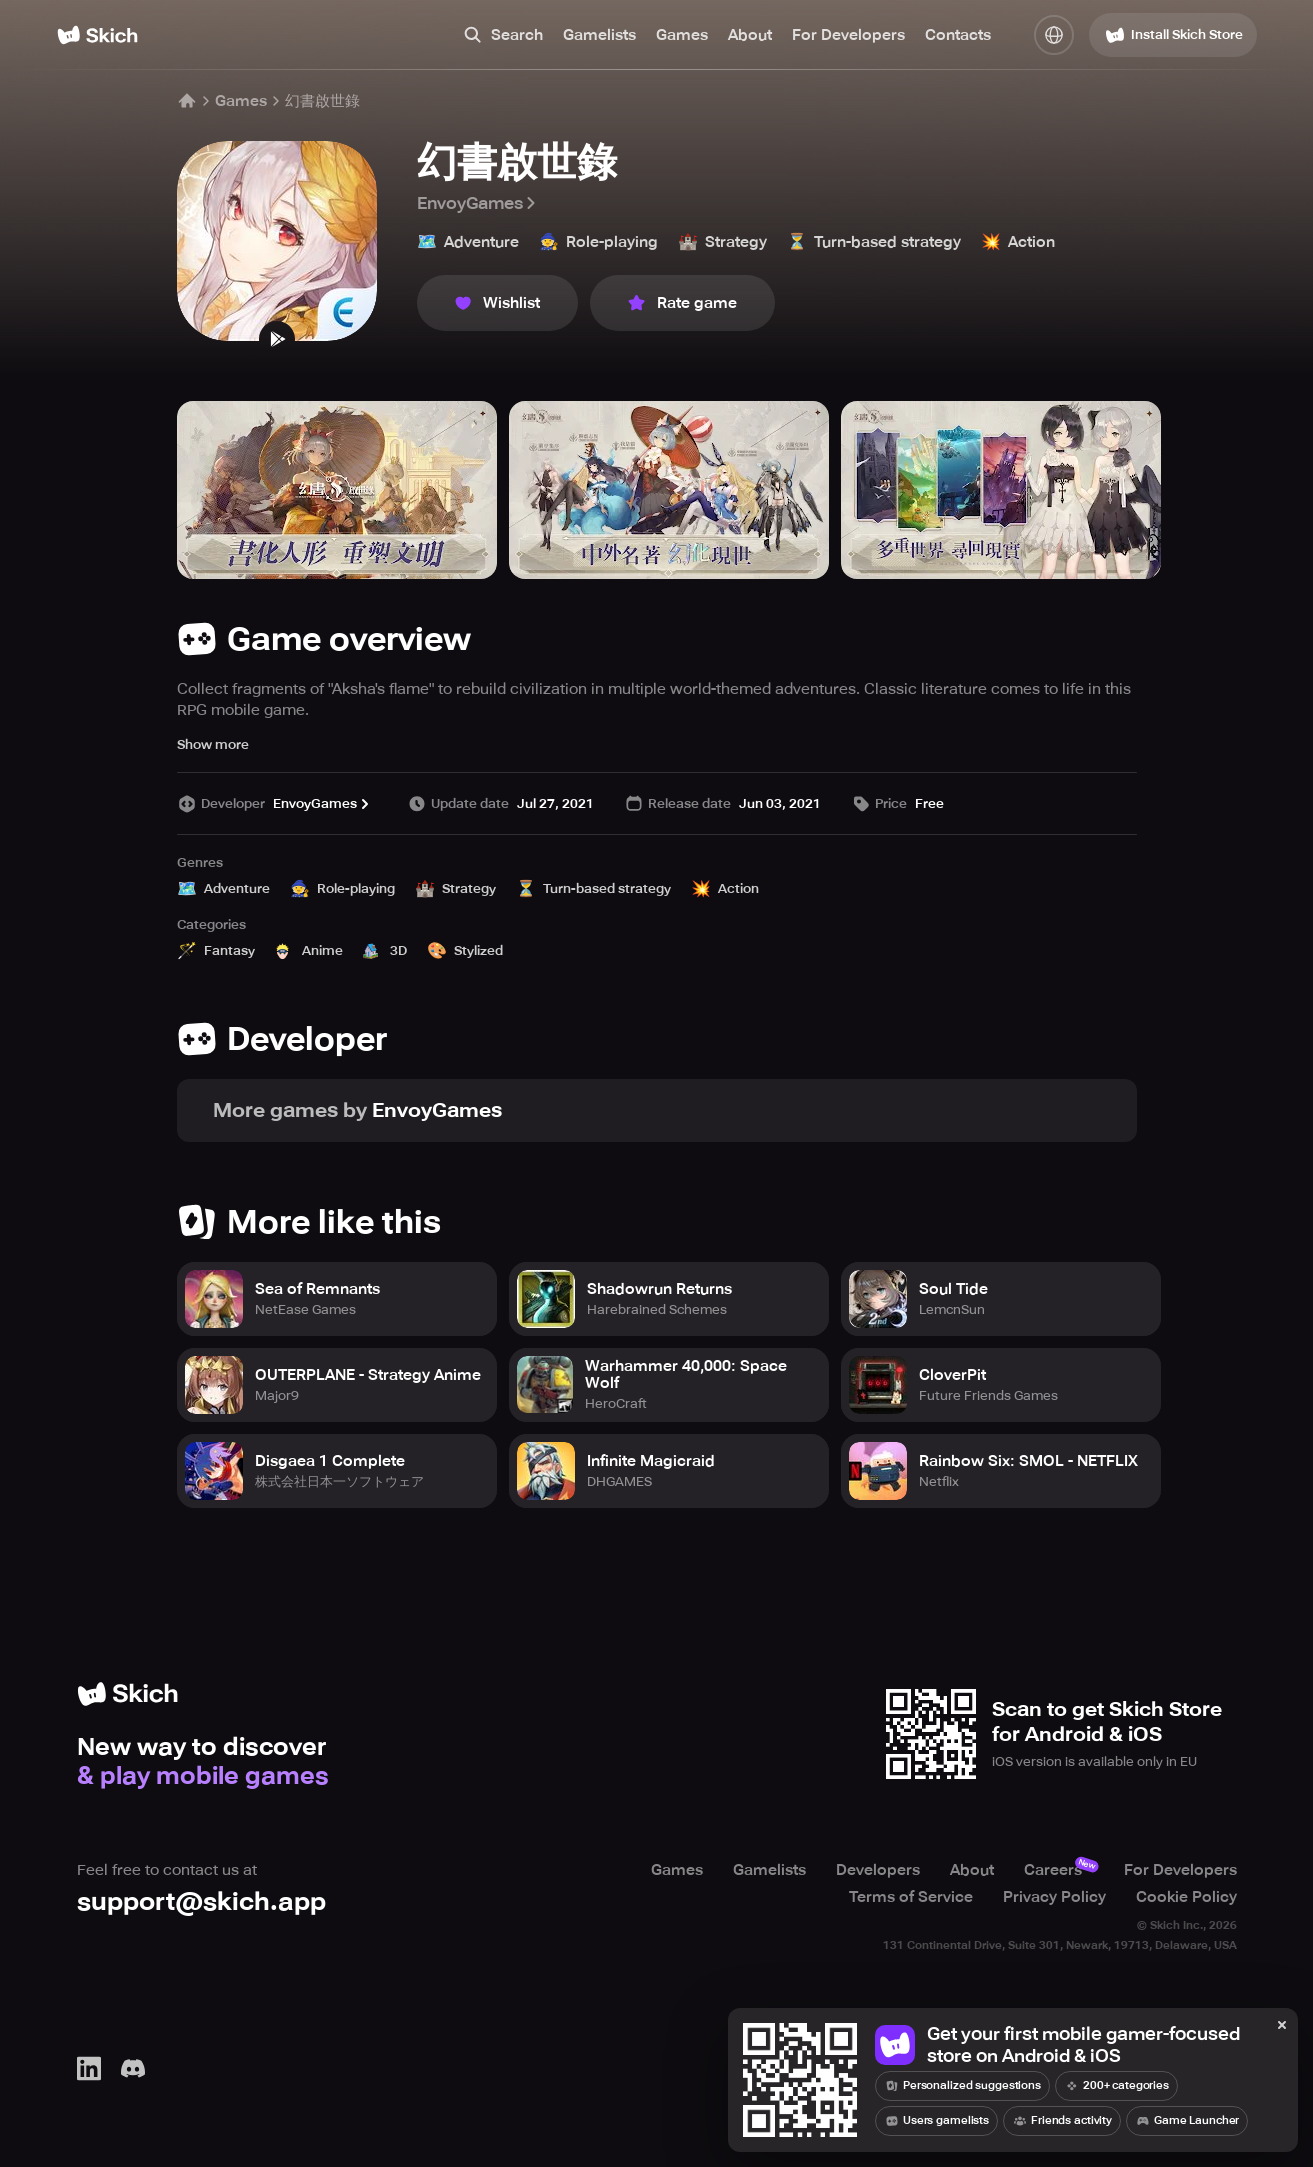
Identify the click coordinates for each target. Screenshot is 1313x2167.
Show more (213, 744)
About (750, 35)
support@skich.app (201, 1901)
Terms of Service (911, 1896)
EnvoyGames (478, 203)
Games (682, 35)
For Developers (848, 35)
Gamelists (599, 35)
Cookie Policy (1186, 1896)
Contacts (958, 35)
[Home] (97, 35)
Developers (878, 1870)
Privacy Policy (1054, 1896)
